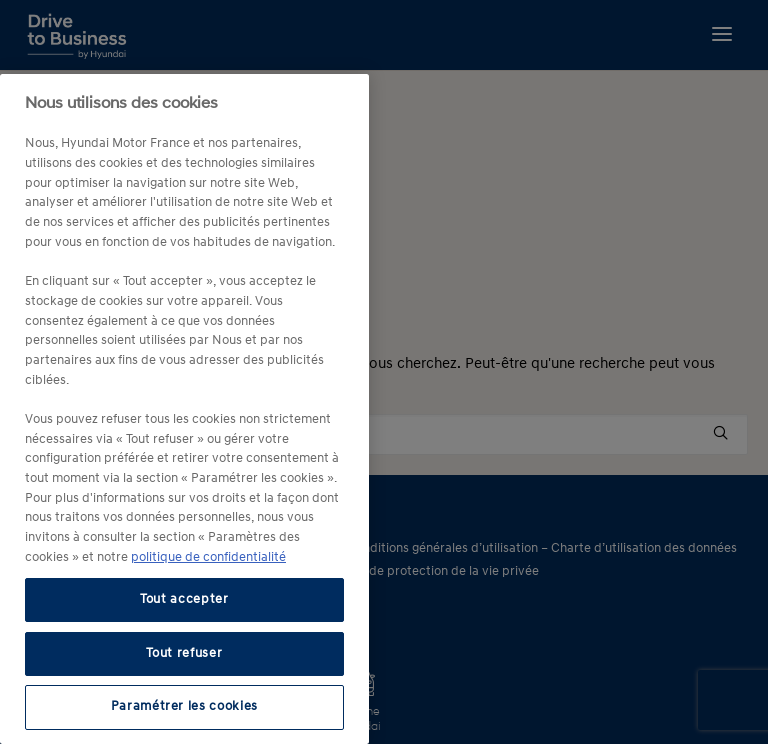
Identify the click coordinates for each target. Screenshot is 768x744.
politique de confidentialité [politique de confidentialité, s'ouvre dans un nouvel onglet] (208, 557)
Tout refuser (184, 653)
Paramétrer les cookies (184, 706)
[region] (184, 409)
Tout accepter (184, 599)
